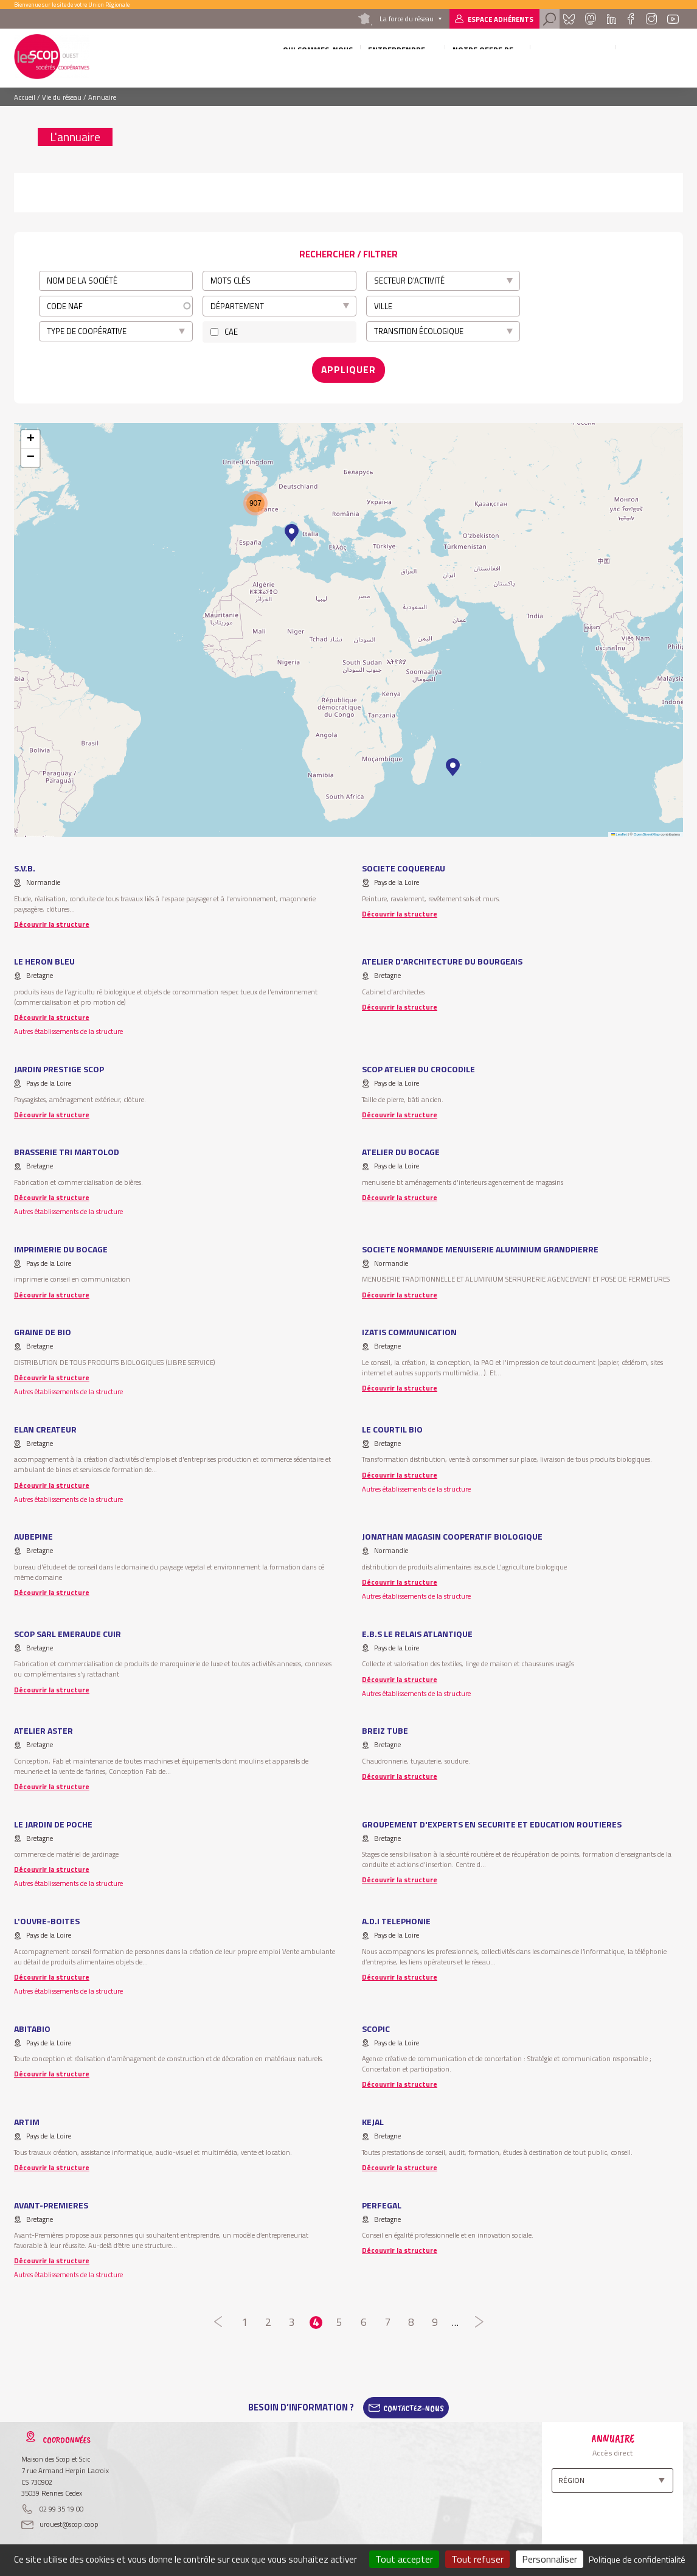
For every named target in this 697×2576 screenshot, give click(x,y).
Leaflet (619, 828)
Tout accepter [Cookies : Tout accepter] (404, 2559)
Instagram (651, 19)
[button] (453, 762)
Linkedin (611, 19)
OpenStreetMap (647, 828)
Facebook (631, 19)
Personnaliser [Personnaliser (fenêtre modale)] (549, 2559)
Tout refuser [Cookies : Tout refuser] (477, 2559)
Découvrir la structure (51, 918)
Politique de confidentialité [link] (637, 2559)
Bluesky (569, 19)
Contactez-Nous (413, 2402)
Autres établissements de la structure (68, 1026)
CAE (231, 332)
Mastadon (590, 19)
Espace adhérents (500, 19)
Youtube (673, 19)
